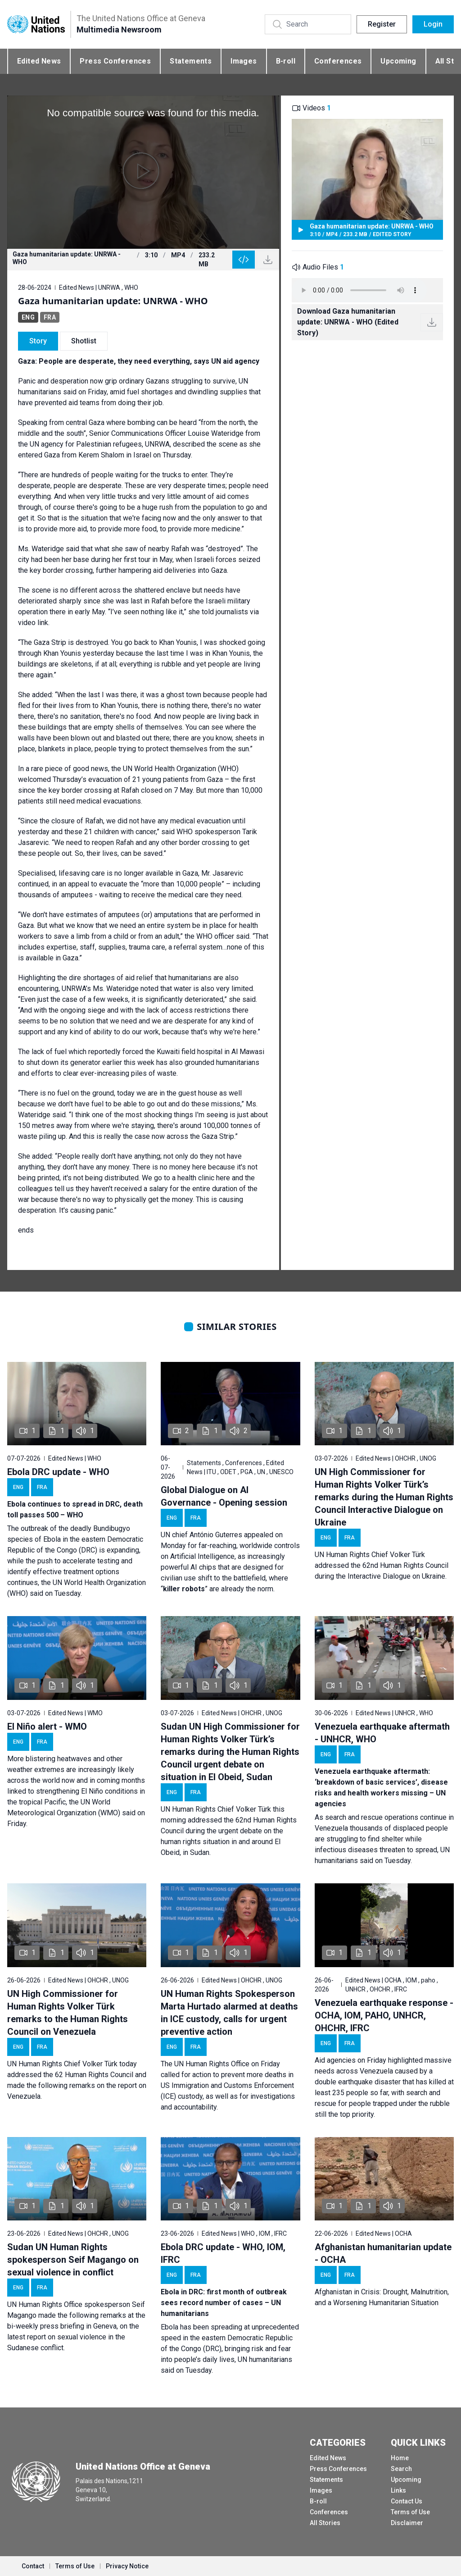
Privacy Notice (127, 2566)
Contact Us (406, 2501)
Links (398, 2490)
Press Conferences (115, 61)
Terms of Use (410, 2512)
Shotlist (83, 341)
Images (243, 61)
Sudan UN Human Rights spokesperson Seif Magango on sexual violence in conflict (73, 2260)
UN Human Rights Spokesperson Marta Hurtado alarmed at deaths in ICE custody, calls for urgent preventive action (229, 2012)
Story (38, 341)
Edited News (39, 61)
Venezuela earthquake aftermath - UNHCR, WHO (382, 1733)
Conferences (338, 61)
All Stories (325, 2522)
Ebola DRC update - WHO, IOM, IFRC (223, 2253)
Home (400, 2458)
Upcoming (398, 61)
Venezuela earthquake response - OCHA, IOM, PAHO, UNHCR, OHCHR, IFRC (384, 2015)
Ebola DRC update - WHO (58, 1471)
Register (382, 24)
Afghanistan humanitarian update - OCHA (383, 2253)
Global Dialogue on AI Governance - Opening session (224, 1496)
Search (401, 2468)
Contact (33, 2566)
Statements (191, 61)
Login (433, 24)
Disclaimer (407, 2522)
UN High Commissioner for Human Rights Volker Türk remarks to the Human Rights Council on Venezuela (67, 2012)
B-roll (285, 61)
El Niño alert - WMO (47, 1726)
